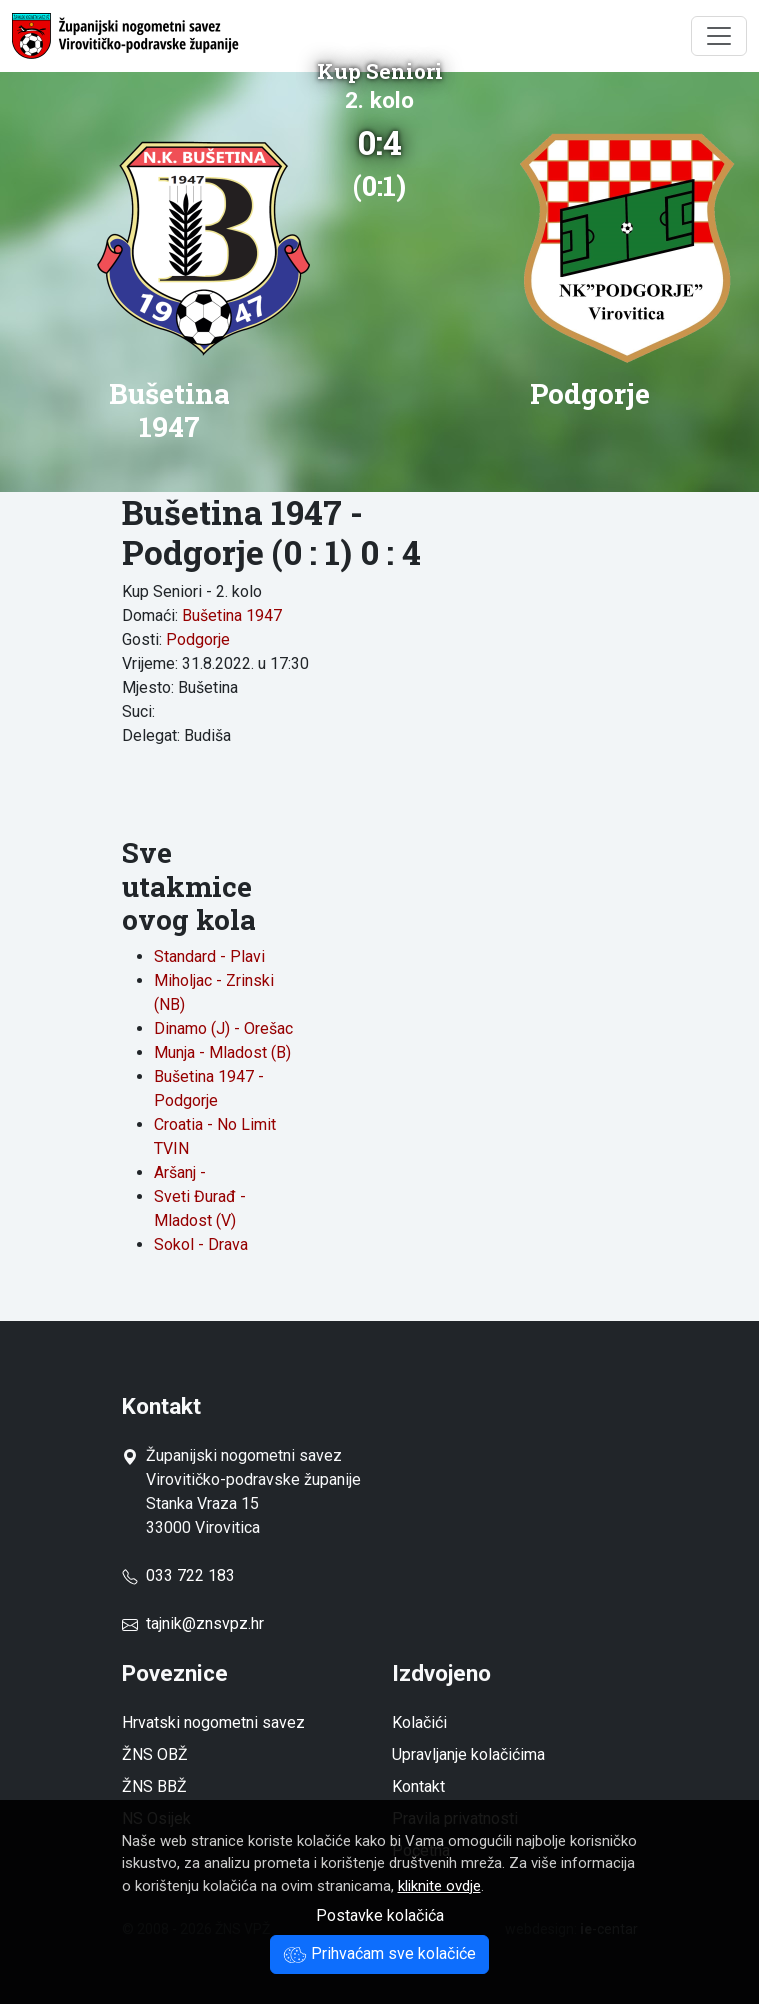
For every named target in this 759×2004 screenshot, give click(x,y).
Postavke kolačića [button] (380, 1915)
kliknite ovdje (439, 1886)
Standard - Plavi (209, 956)
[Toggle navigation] (719, 36)
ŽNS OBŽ (155, 1754)
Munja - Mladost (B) (222, 1052)
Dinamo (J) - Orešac (223, 1028)
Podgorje (198, 639)
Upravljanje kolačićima (468, 1754)
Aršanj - (180, 1172)
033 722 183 (178, 1575)
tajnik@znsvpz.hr (205, 1623)
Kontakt (418, 1786)
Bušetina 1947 (232, 615)
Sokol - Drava (201, 1244)
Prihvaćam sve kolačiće (379, 1953)
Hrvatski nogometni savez (213, 1722)
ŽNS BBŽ (154, 1786)
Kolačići (419, 1722)
